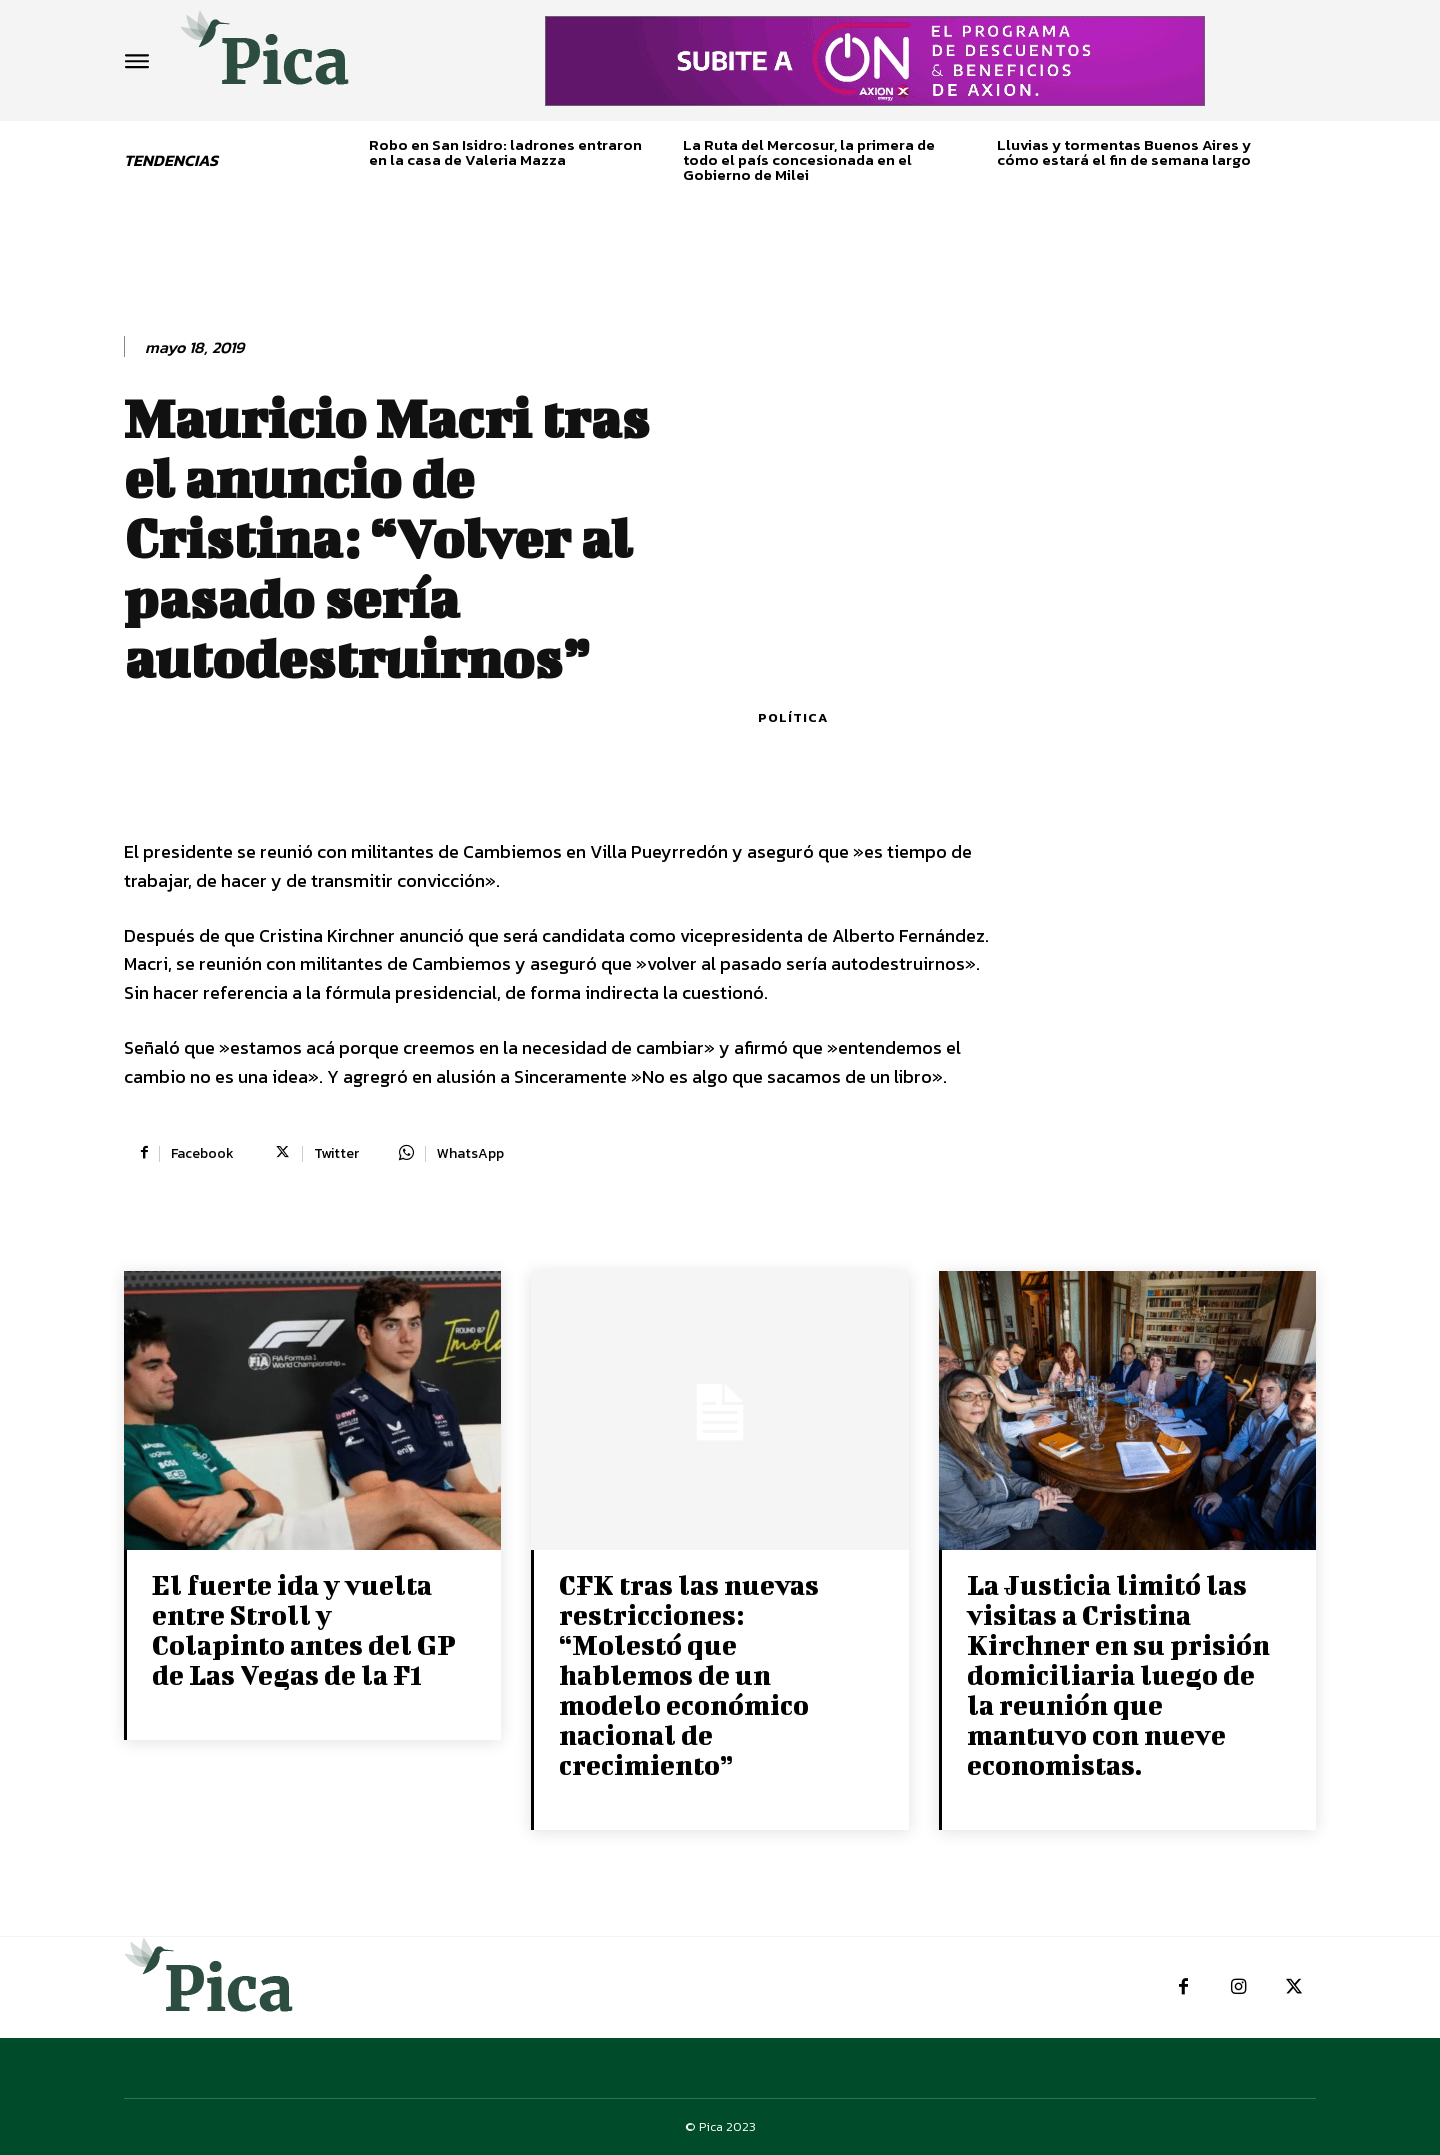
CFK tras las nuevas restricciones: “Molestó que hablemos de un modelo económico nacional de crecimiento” (689, 1674)
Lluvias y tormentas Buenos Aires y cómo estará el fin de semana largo (1124, 152)
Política (793, 717)
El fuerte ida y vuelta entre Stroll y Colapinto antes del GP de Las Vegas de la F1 (304, 1629)
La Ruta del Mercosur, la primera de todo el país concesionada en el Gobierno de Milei (809, 159)
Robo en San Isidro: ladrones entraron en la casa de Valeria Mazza (505, 152)
